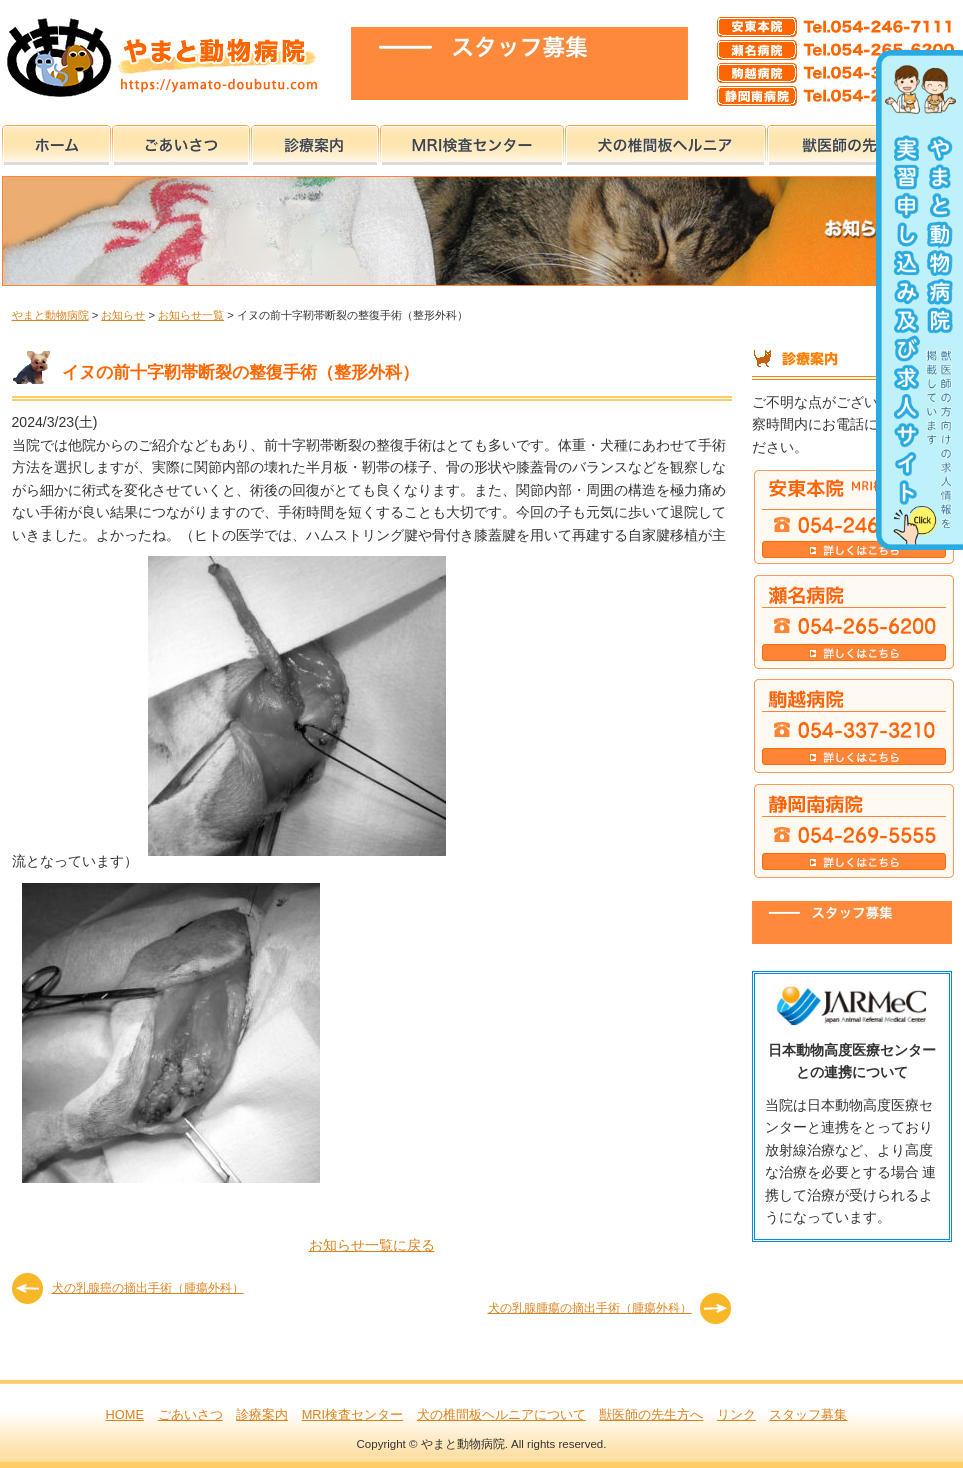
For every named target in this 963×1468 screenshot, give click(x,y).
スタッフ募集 (808, 1414)
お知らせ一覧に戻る (372, 1245)
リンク (736, 1414)
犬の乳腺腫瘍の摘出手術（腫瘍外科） (590, 1308)
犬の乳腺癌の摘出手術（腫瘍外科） (148, 1288)
